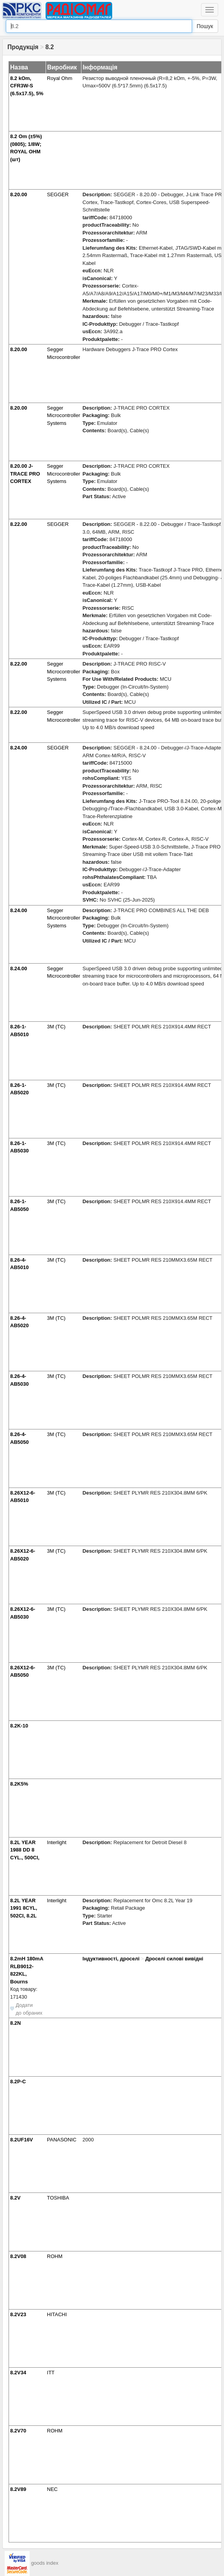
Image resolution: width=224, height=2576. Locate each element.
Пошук (205, 26)
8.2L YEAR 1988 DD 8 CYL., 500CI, (24, 1850)
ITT (51, 2372)
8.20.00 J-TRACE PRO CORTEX (25, 473)
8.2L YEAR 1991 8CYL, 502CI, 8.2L (23, 1908)
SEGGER (58, 194)
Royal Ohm (59, 78)
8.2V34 (18, 2372)
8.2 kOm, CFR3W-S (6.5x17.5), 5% (26, 85)
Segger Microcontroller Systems (63, 415)
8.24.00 (18, 748)
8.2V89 (18, 2489)
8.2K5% (19, 1784)
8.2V (15, 2198)
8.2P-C (18, 2081)
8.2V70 (18, 2431)
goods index (44, 2563)
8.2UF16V (21, 2140)
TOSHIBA (58, 2198)
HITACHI (57, 2314)
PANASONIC (62, 2140)
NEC (52, 2489)
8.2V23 (18, 2314)
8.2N (15, 2023)
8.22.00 (18, 524)
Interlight (57, 1842)
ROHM (55, 2256)
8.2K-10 (19, 1726)
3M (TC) (56, 1027)
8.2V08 (18, 2256)
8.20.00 (18, 194)
